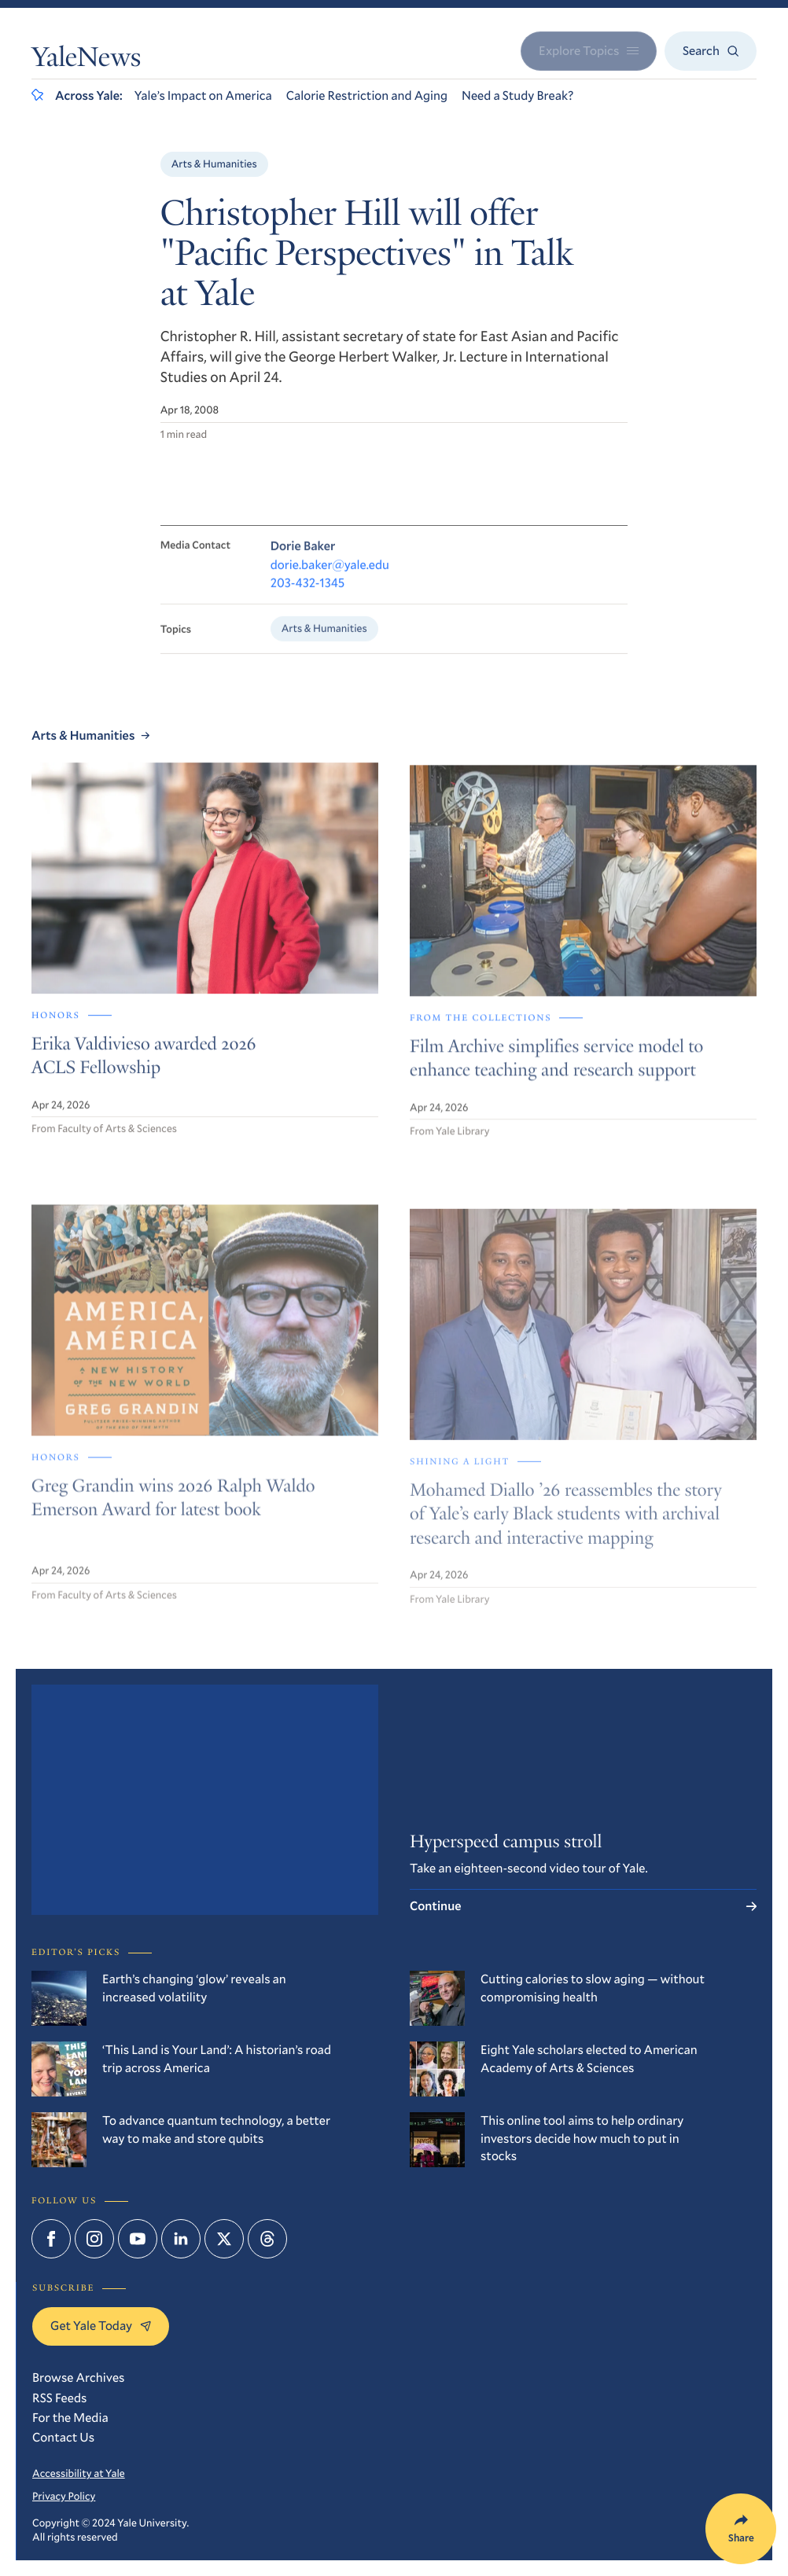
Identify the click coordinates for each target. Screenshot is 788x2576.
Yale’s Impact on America (203, 95)
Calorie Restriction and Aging (366, 95)
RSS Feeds (59, 2398)
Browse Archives (78, 2377)
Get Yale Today (100, 2325)
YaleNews (86, 60)
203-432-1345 (308, 592)
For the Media (70, 2417)
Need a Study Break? (517, 95)
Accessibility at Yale (78, 2473)
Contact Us (63, 2437)
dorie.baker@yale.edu (330, 574)
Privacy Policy (63, 2496)
